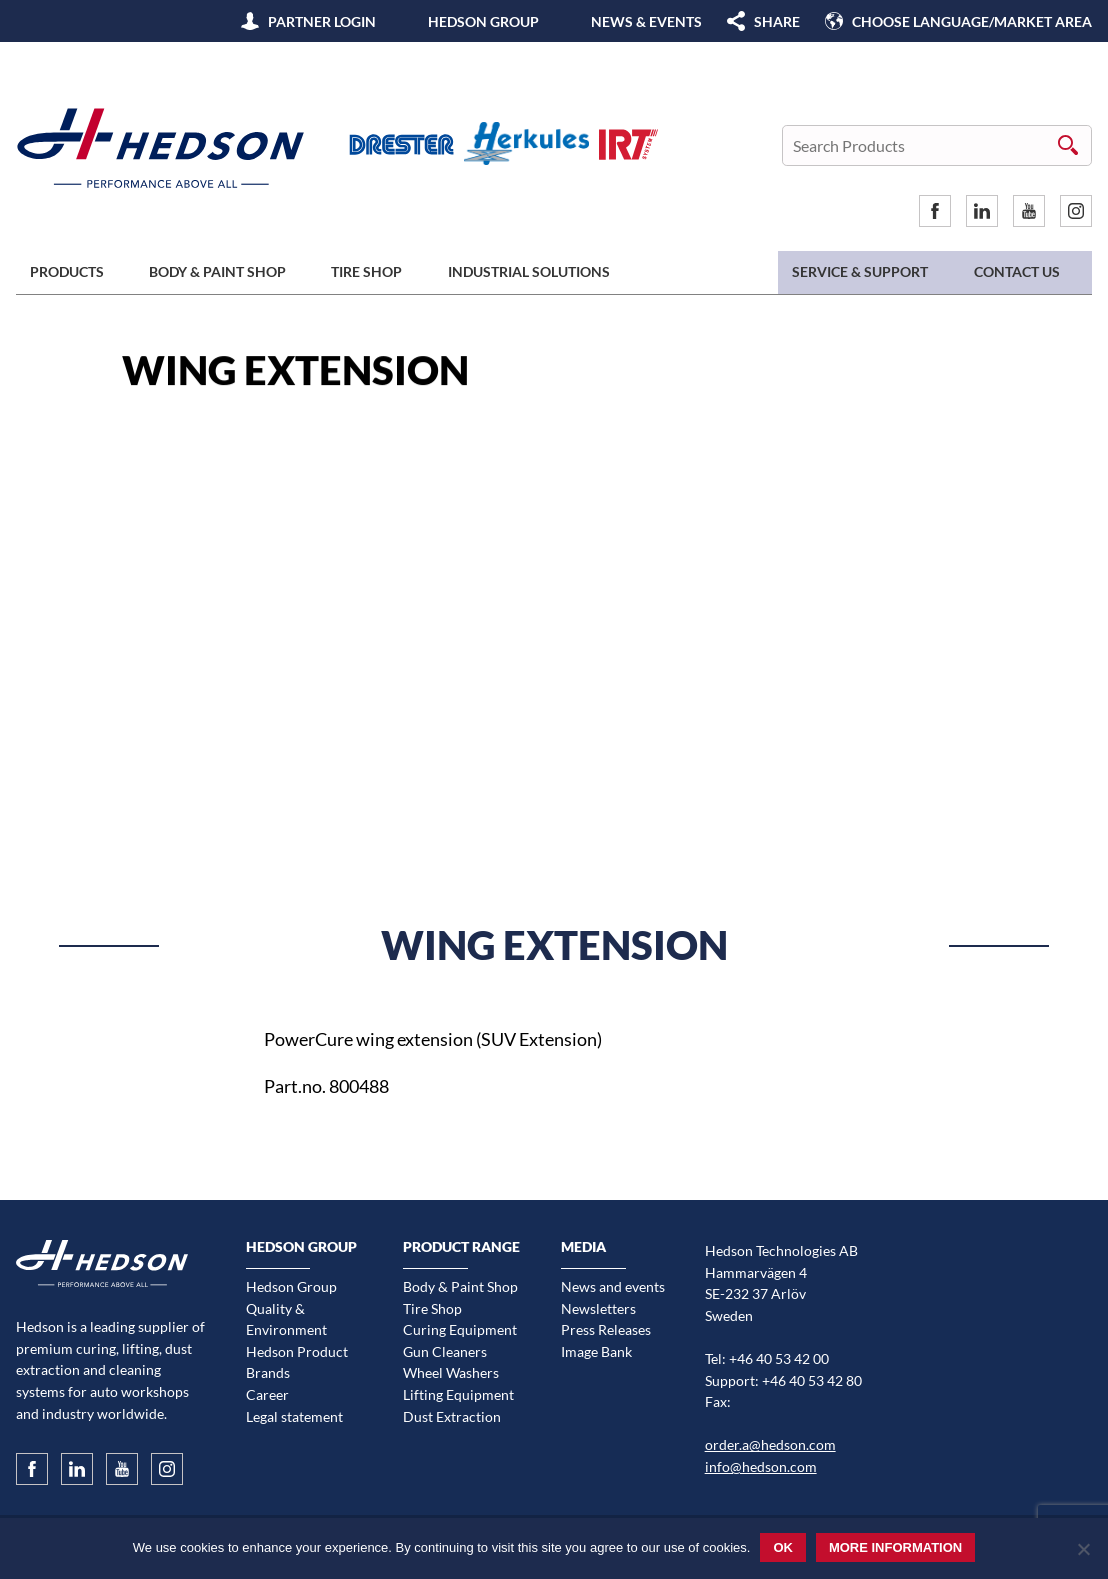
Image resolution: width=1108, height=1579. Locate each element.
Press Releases (606, 1329)
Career (267, 1394)
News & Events (646, 21)
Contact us (1017, 271)
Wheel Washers (451, 1372)
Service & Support (860, 271)
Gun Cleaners (445, 1351)
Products (67, 271)
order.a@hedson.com (770, 1444)
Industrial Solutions (529, 271)
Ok (783, 1547)
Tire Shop (366, 271)
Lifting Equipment (458, 1394)
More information (895, 1547)
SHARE (777, 21)
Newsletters (598, 1308)
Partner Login (322, 21)
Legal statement (294, 1416)
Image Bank (596, 1351)
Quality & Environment (286, 1319)
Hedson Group (483, 21)
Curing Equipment (460, 1329)
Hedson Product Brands (297, 1362)
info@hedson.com (761, 1466)
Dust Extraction (452, 1416)
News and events (613, 1286)
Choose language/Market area (972, 21)
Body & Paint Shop (217, 271)
